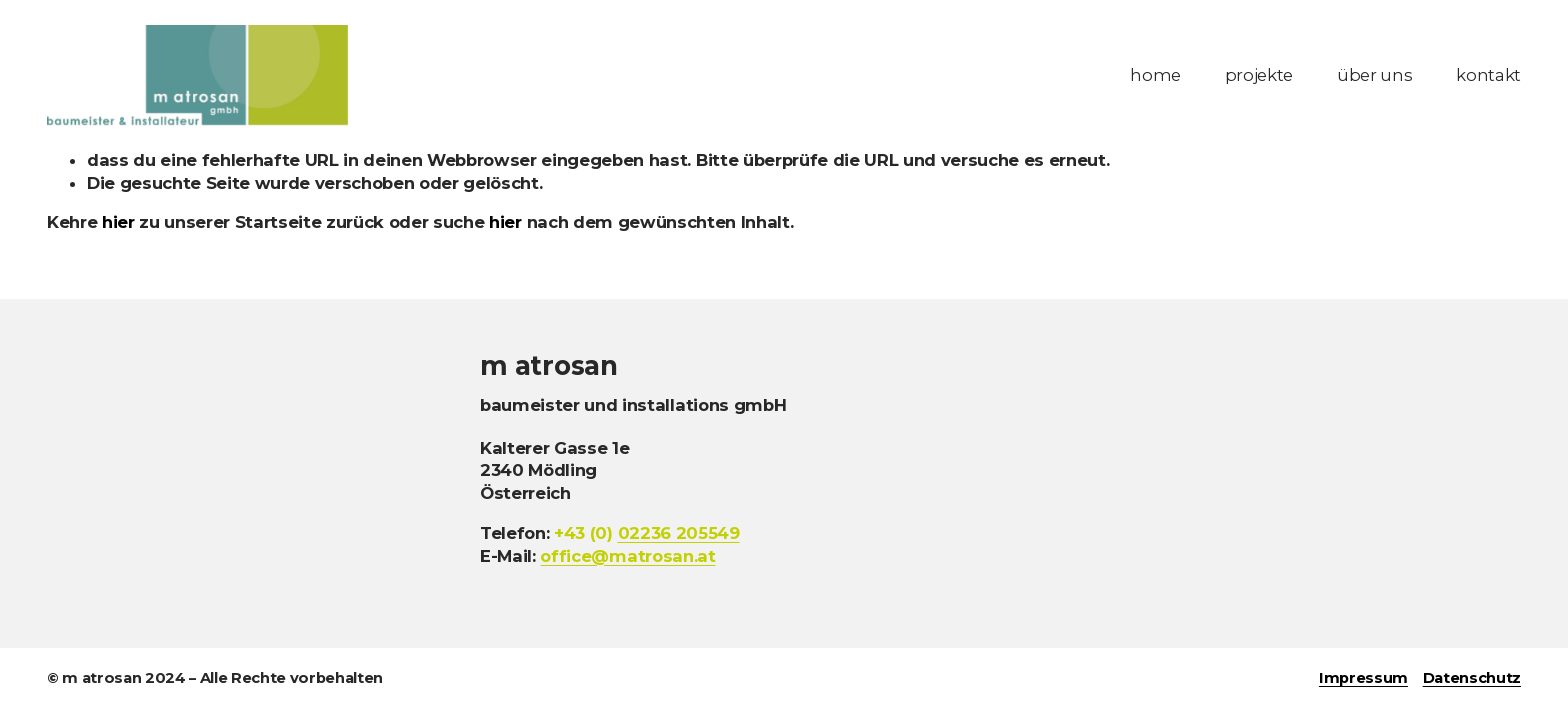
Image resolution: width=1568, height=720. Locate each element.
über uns (1374, 75)
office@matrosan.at (627, 556)
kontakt (1488, 75)
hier (118, 222)
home (1155, 75)
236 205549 (679, 533)
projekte (1259, 75)
